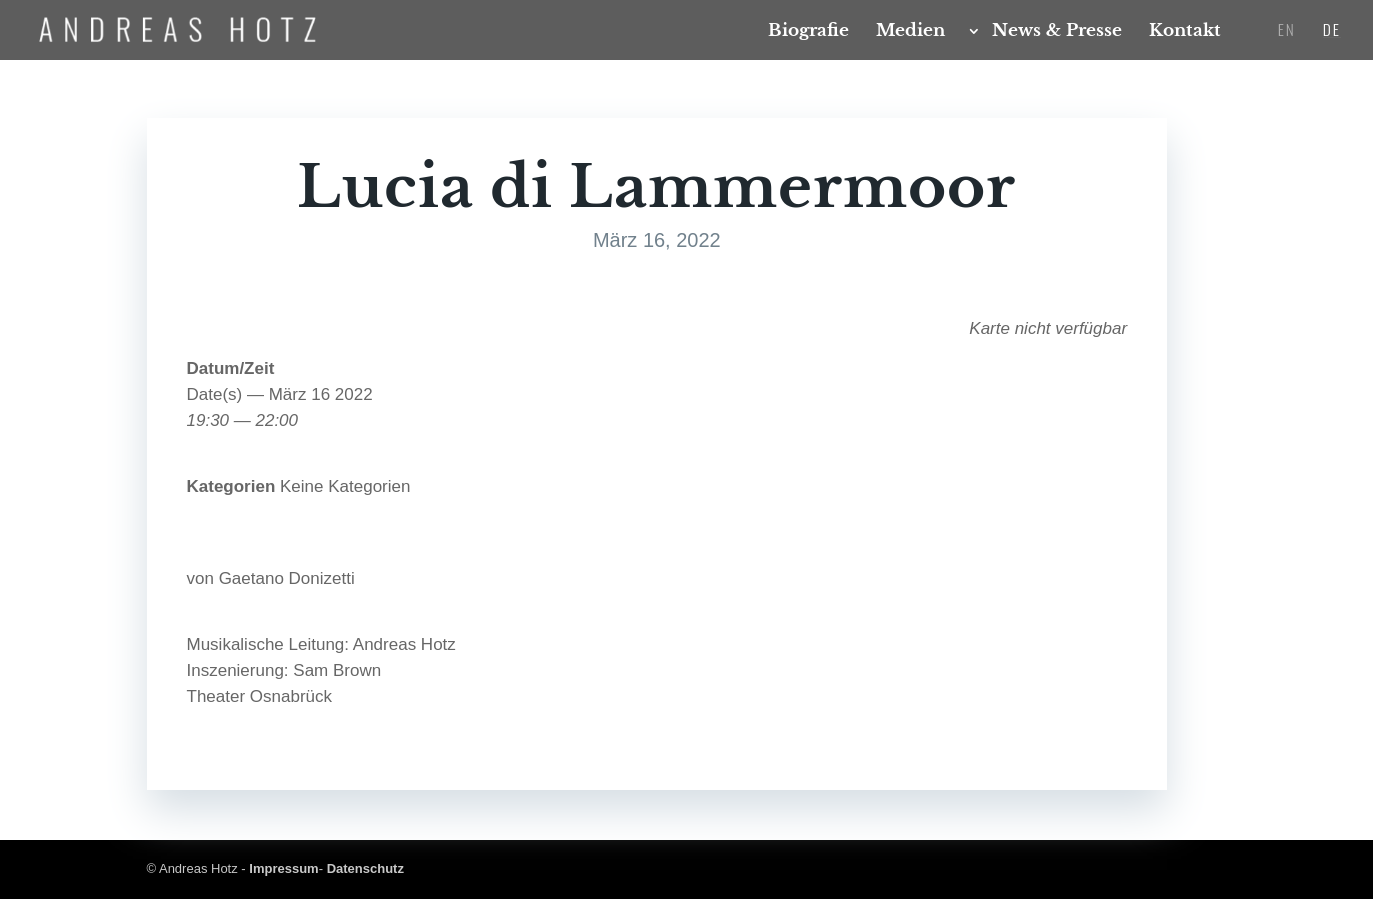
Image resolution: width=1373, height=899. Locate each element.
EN (1287, 31)
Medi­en (910, 32)
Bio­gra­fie (808, 32)
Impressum (283, 868)
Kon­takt (1185, 32)
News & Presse (1057, 32)
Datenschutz (365, 868)
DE (1332, 31)
